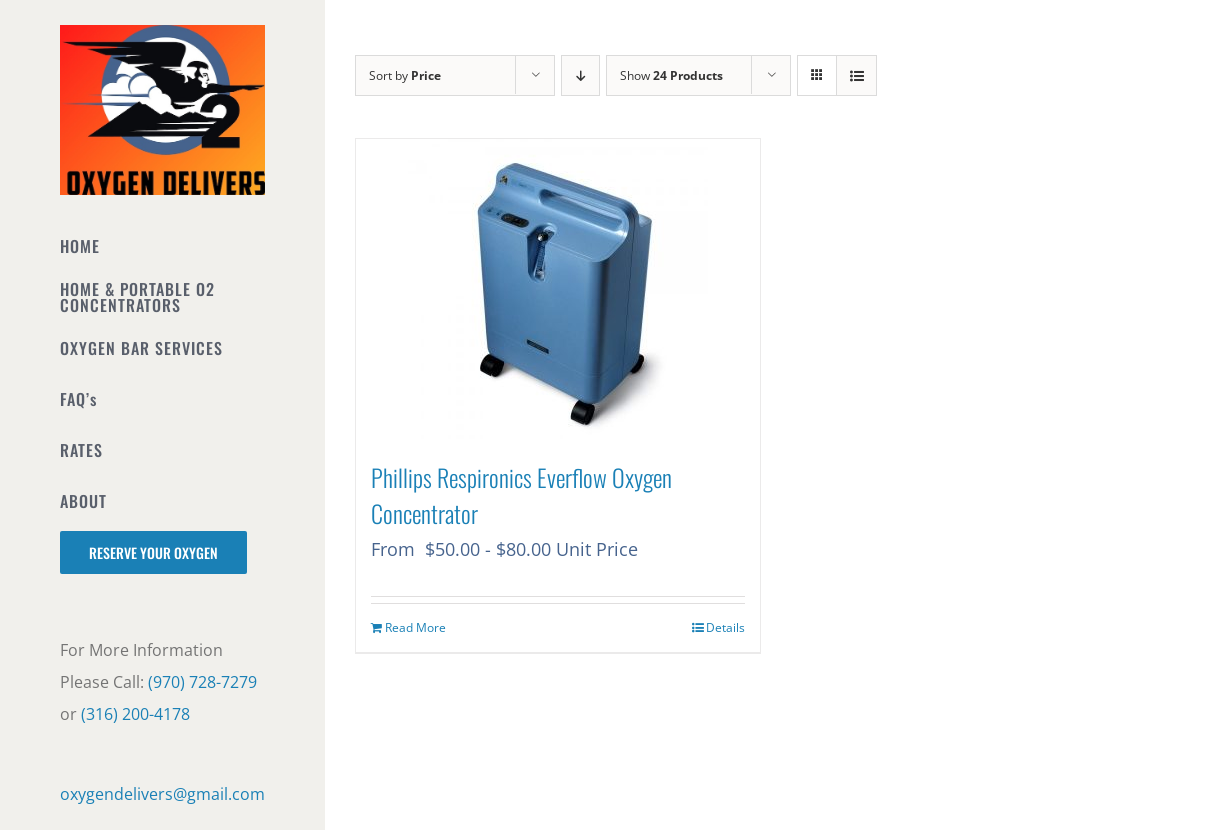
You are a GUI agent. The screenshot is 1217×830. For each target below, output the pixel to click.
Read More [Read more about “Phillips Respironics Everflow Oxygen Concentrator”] (415, 627)
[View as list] (856, 75)
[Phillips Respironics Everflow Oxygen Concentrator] (558, 289)
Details (725, 627)
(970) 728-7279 (202, 682)
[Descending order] (580, 75)
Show (671, 75)
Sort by (405, 75)
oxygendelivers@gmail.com (162, 794)
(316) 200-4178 (135, 714)
